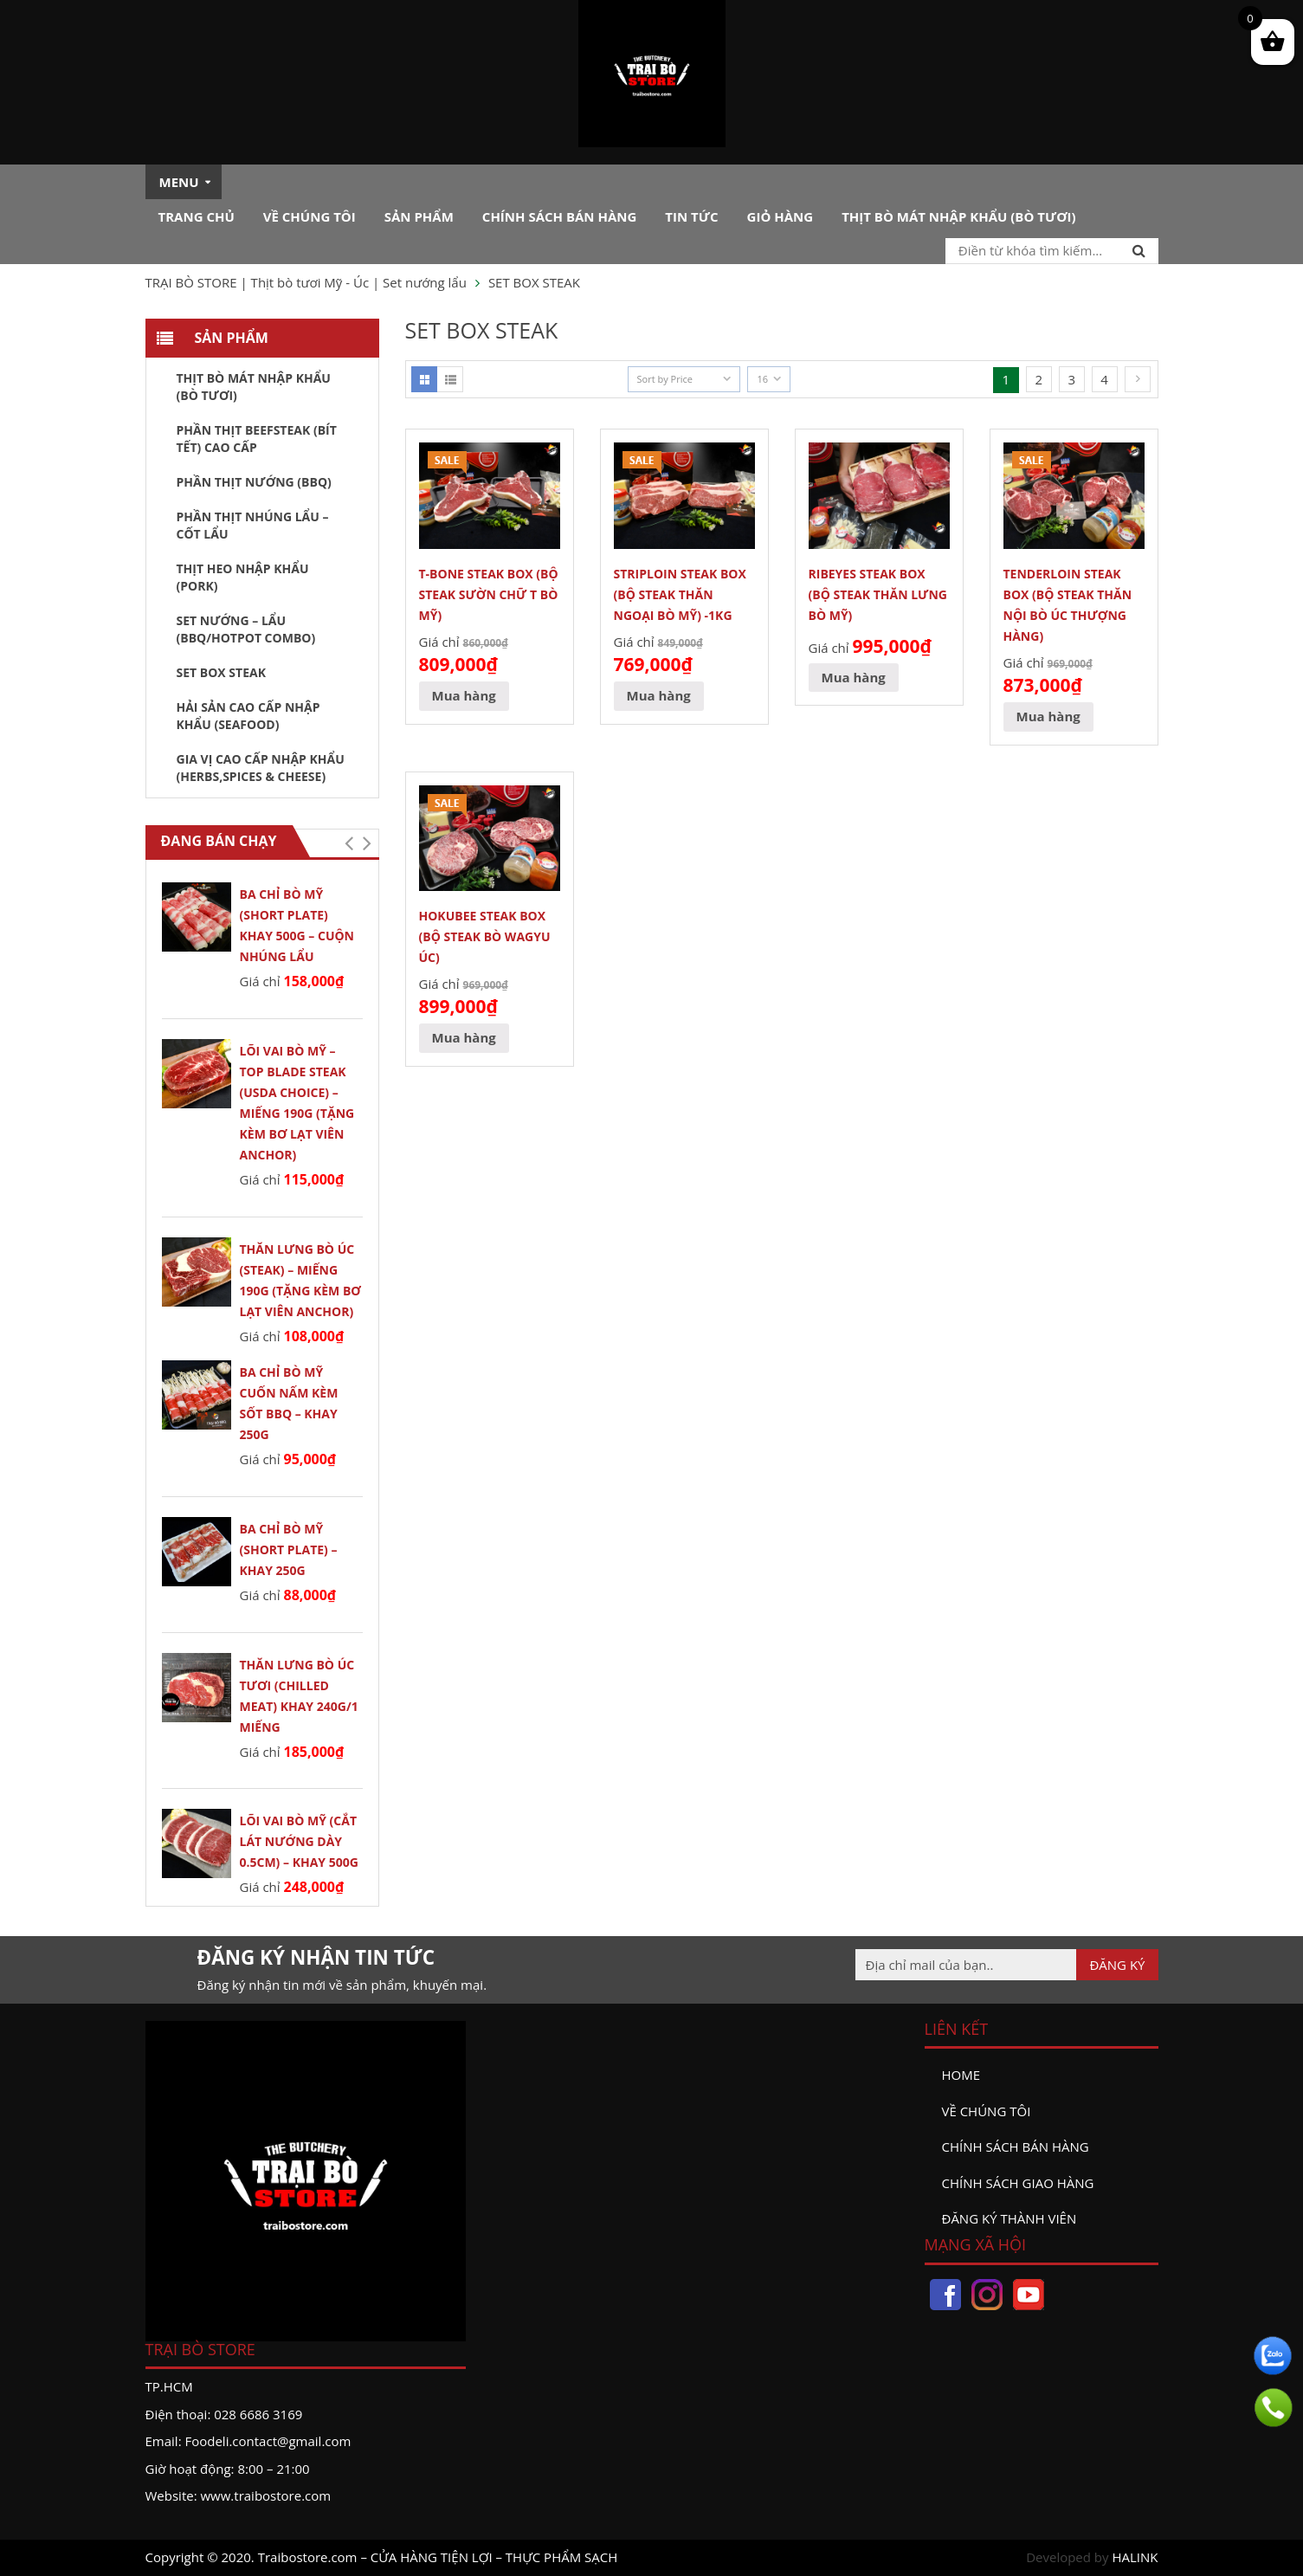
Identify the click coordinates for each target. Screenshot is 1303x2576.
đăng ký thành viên (1009, 2218)
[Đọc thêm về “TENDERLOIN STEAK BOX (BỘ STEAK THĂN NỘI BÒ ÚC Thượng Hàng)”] (1048, 717)
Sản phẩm (419, 216)
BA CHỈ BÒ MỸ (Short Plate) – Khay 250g (289, 1549)
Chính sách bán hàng (559, 216)
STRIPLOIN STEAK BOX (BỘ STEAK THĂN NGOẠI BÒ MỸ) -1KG (680, 594)
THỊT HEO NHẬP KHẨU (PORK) (243, 577)
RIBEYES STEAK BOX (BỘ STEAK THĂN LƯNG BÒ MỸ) (878, 594)
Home (961, 2074)
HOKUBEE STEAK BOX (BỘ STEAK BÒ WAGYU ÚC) (485, 936)
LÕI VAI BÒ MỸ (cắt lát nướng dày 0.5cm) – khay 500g (299, 1841)
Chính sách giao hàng (1018, 2183)
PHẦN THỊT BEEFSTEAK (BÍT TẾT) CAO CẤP (257, 438)
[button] (349, 843)
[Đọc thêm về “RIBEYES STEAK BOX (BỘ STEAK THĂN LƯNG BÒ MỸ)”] (854, 678)
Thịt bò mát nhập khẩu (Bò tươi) (958, 216)
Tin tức (691, 216)
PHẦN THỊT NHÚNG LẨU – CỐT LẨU (253, 525)
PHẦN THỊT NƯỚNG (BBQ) (254, 482)
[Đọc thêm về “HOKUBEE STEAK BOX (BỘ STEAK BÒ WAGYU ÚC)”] (464, 1038)
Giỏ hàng (780, 216)
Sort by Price (665, 378)
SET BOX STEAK (221, 672)
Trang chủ (196, 216)
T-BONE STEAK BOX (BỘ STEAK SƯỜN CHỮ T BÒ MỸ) (488, 594)
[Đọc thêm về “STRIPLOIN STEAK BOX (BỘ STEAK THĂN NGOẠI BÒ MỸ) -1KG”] (659, 696)
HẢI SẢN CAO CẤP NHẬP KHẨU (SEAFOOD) (248, 716)
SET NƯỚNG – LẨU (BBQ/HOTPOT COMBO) (246, 629)
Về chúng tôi (309, 216)
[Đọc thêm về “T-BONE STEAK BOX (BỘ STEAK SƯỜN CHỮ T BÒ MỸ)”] (464, 696)
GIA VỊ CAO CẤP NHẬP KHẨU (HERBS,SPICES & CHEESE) (261, 767)
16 (762, 378)
